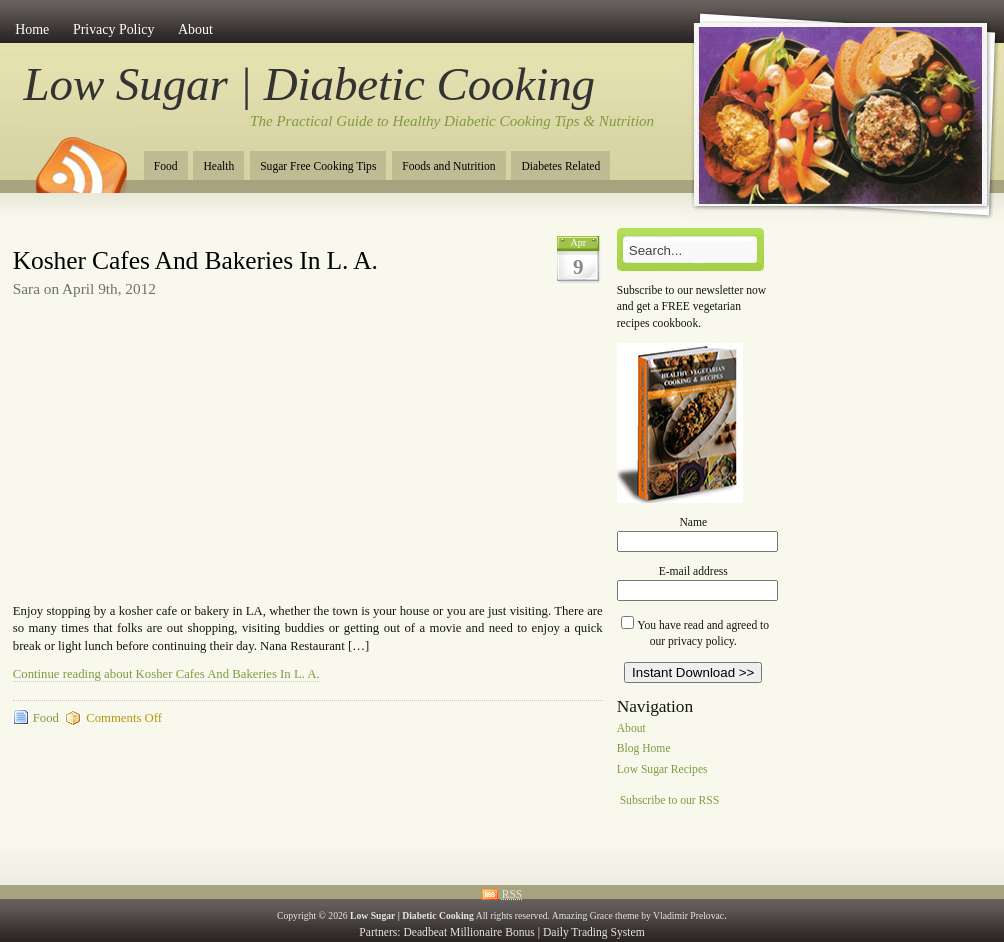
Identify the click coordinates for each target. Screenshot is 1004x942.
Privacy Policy (114, 29)
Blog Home (644, 749)
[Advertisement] (247, 235)
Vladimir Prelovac (688, 915)
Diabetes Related (560, 166)
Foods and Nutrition (448, 166)
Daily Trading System (594, 932)
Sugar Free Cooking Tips (318, 166)
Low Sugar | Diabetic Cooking (310, 84)
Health (218, 166)
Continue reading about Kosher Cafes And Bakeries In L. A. (166, 674)
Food (166, 166)
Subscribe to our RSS (670, 800)
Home (32, 29)
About (195, 29)
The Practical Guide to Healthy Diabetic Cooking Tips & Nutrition (452, 121)
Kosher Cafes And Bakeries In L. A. (195, 260)
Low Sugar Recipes (662, 770)
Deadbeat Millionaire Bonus (468, 932)
